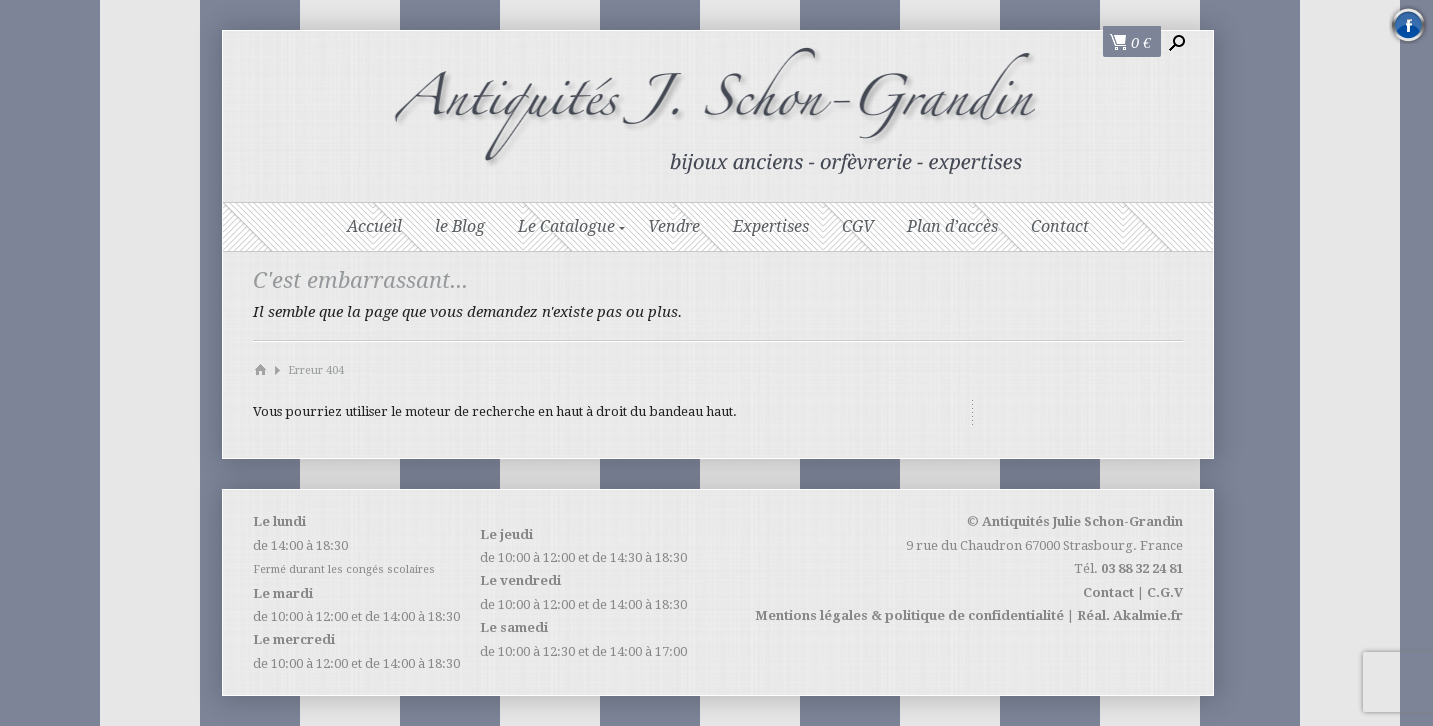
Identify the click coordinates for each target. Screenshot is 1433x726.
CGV (858, 226)
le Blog (460, 226)
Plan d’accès (952, 226)
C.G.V (1165, 592)
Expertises (771, 226)
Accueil (374, 226)
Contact (1060, 226)
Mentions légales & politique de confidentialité (909, 615)
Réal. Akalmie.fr (1130, 615)
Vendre (674, 226)
